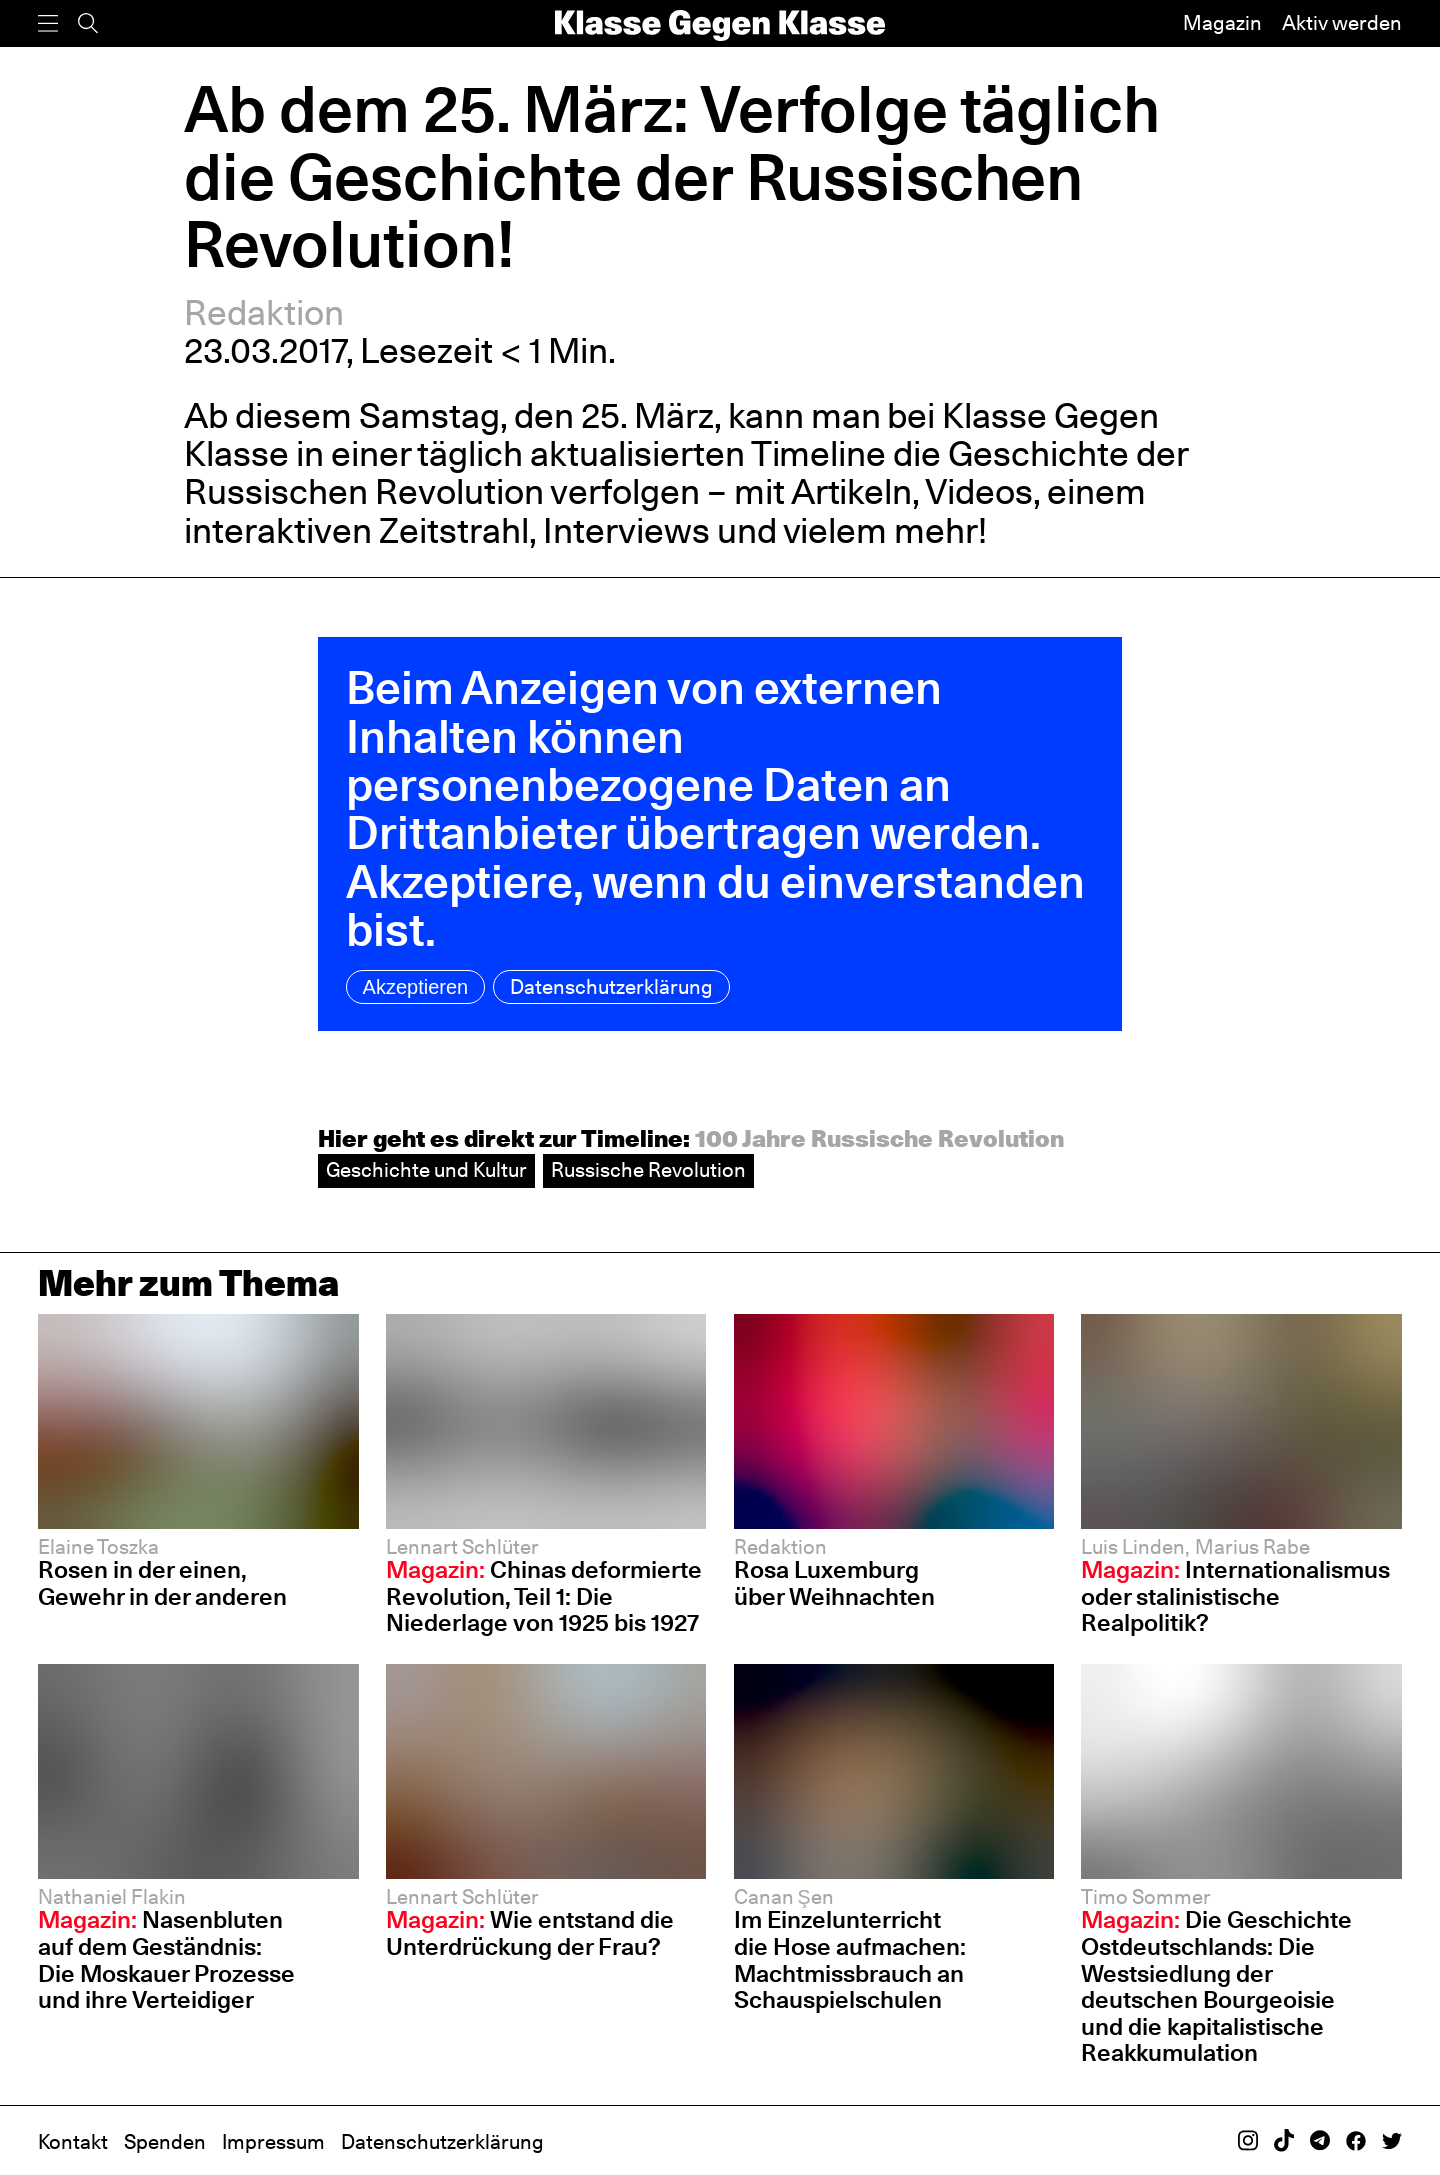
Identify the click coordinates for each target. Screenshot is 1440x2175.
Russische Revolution (648, 1170)
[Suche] (88, 23)
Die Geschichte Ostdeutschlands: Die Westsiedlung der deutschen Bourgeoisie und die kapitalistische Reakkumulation (1216, 1986)
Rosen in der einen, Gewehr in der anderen (162, 1583)
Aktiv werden (1342, 23)
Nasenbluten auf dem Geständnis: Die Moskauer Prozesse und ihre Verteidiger (166, 1959)
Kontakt (73, 2142)
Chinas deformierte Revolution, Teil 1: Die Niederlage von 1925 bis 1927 (544, 1596)
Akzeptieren (416, 987)
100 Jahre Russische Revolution (879, 1138)
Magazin (1222, 23)
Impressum (273, 2142)
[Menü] (48, 23)
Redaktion (264, 312)
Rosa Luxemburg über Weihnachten (834, 1583)
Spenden (165, 2142)
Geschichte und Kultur (426, 1170)
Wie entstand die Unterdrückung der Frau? (530, 1933)
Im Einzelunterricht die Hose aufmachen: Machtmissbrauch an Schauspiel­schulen (850, 1959)
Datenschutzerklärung (611, 987)
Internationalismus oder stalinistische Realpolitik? (1235, 1596)
